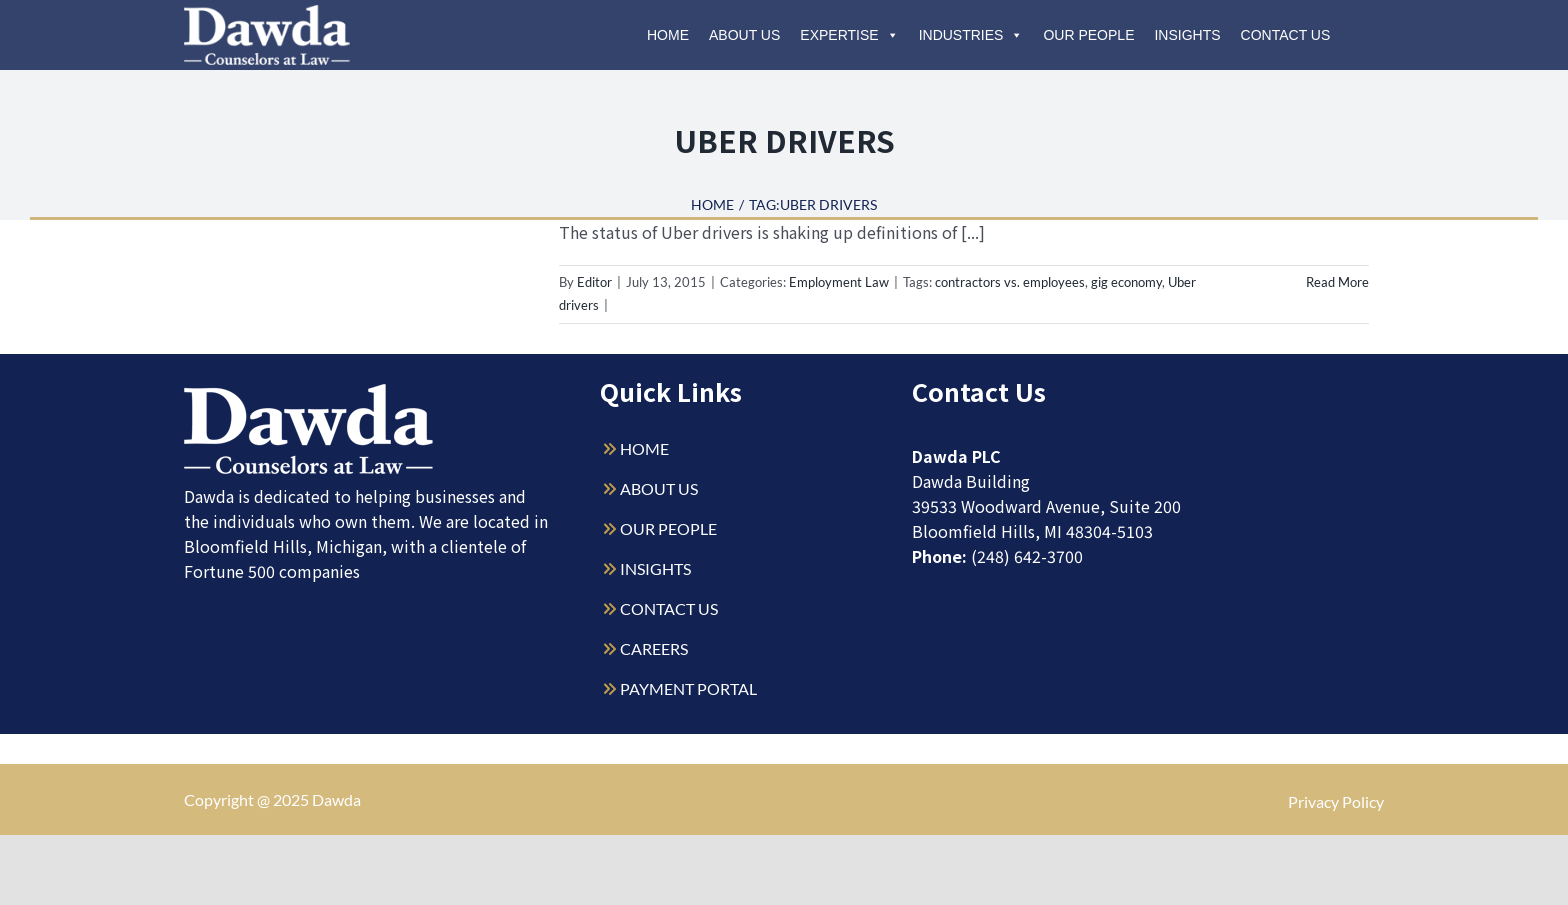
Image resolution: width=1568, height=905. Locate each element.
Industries (971, 35)
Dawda (336, 799)
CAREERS (654, 648)
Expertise (849, 35)
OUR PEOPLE (668, 528)
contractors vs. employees (1010, 282)
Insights (1187, 35)
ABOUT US (659, 488)
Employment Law (839, 282)
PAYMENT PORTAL (688, 688)
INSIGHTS (655, 568)
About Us (744, 35)
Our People (1088, 35)
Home (668, 35)
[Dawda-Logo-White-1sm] (309, 391)
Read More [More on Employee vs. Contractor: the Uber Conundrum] (1337, 282)
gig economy (1126, 282)
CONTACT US (669, 608)
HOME (644, 448)
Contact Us (1286, 35)
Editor (594, 282)
